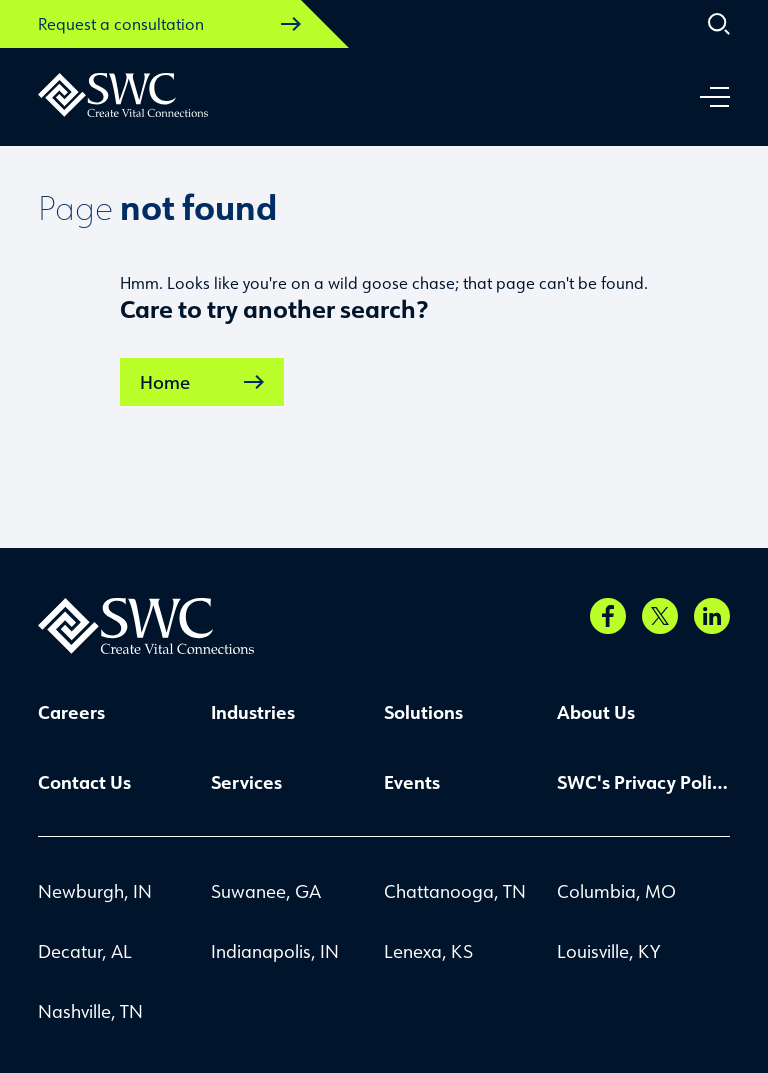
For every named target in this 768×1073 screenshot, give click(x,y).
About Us (596, 712)
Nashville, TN (90, 1011)
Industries (253, 712)
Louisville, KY (608, 951)
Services (246, 782)
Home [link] (202, 382)
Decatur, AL (85, 951)
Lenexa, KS (428, 951)
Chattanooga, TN (455, 891)
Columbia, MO (616, 891)
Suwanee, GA (266, 891)
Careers (71, 712)
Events (412, 782)
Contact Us (84, 782)
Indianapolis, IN (275, 951)
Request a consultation (169, 24)
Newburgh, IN (95, 891)
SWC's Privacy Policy (643, 782)
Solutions (423, 712)
